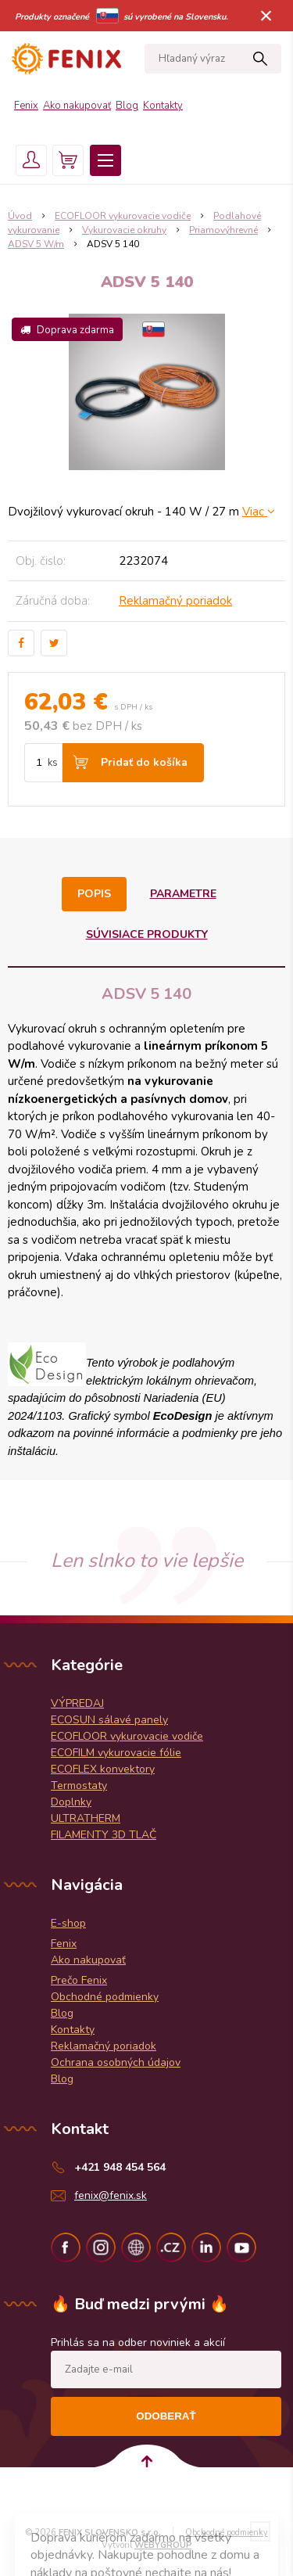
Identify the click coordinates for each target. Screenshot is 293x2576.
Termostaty (79, 1785)
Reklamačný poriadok (175, 601)
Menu (105, 160)
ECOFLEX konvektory (103, 1769)
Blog (127, 106)
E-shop (68, 1923)
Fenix (26, 106)
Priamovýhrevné (223, 230)
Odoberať (165, 2416)
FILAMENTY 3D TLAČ (103, 1834)
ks (53, 763)
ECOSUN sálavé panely (109, 1719)
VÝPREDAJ (77, 1703)
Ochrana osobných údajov (115, 2062)
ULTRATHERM (85, 1818)
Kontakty (163, 106)
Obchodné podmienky (105, 1996)
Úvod (20, 216)
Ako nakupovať (77, 106)
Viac (258, 511)
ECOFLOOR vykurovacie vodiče (123, 216)
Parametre (183, 893)
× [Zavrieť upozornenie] (266, 15)
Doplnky (71, 1802)
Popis (94, 893)
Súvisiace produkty (147, 934)
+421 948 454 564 (120, 2167)
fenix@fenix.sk (110, 2195)
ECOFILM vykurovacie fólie (116, 1752)
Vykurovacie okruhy (124, 230)
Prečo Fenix (79, 1980)
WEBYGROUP (163, 2545)
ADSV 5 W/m (36, 244)
